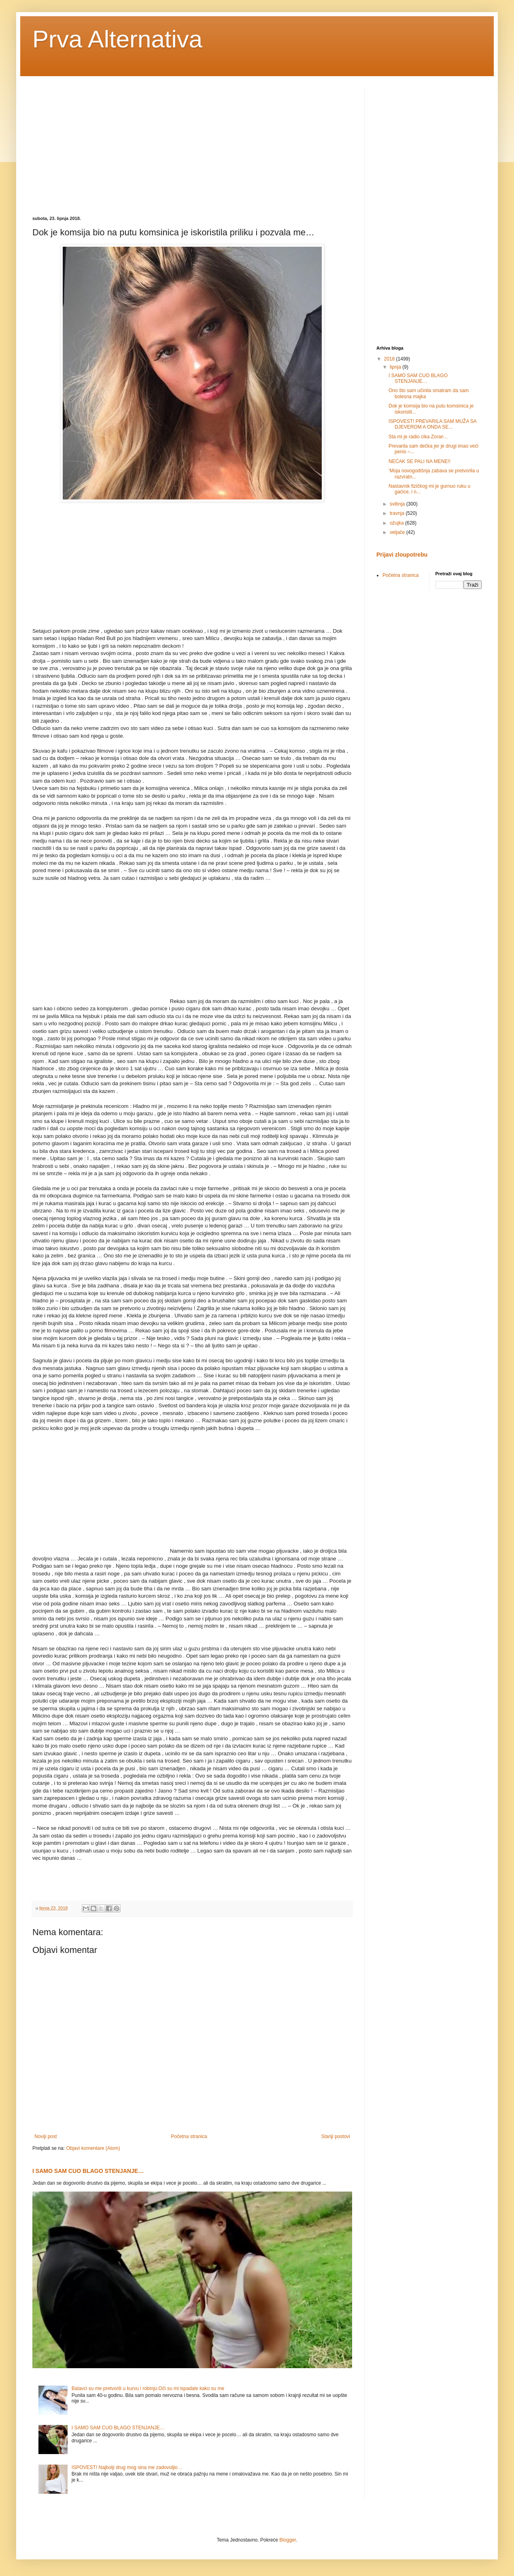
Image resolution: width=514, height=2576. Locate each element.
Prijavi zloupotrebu (401, 554)
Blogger (287, 2540)
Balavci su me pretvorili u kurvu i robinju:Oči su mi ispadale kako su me (148, 2388)
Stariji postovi (335, 2136)
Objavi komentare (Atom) (93, 2148)
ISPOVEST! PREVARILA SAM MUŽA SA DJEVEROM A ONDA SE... (432, 424)
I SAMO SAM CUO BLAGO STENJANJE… (88, 2171)
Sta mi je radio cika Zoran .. (418, 437)
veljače (398, 532)
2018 (390, 359)
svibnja (398, 504)
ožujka (397, 523)
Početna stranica (189, 2136)
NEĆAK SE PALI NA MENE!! (419, 461)
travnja (398, 513)
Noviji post (45, 2136)
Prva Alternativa (117, 39)
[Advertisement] (100, 145)
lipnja (396, 367)
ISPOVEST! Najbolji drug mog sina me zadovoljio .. (127, 2467)
